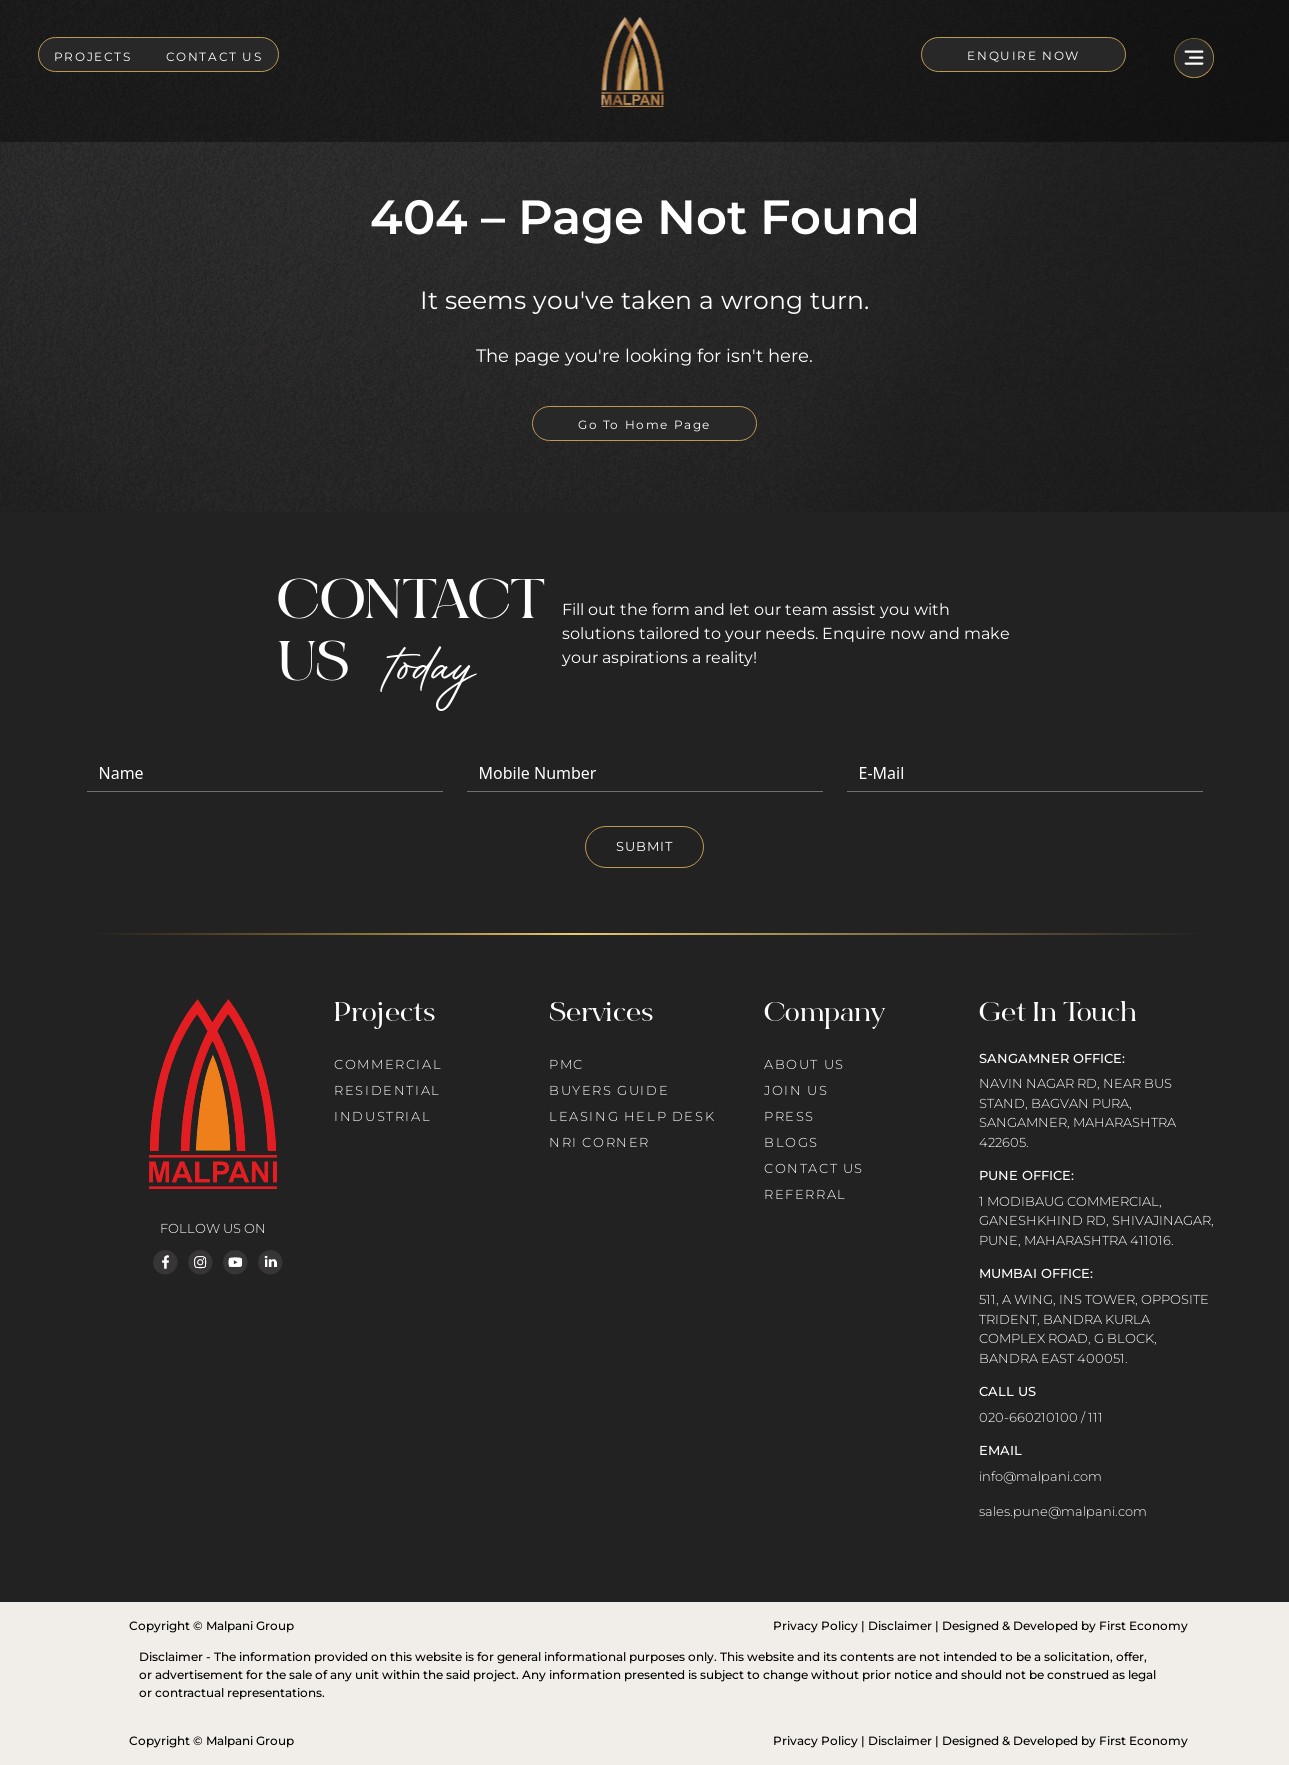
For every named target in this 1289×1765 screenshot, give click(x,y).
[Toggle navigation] (1194, 60)
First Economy (1143, 1625)
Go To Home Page (644, 424)
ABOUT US (804, 1064)
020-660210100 (1028, 1417)
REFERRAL (805, 1194)
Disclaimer (900, 1625)
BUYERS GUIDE (609, 1090)
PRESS (789, 1116)
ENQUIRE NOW (1023, 55)
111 (1095, 1417)
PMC (566, 1064)
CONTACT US (214, 56)
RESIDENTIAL (387, 1090)
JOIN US (796, 1090)
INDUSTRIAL (382, 1116)
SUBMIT (644, 846)
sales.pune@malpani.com (1063, 1511)
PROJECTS (93, 56)
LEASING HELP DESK (632, 1116)
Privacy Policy (815, 1625)
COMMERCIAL (388, 1064)
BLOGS (791, 1142)
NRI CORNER (599, 1142)
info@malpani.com (1040, 1476)
